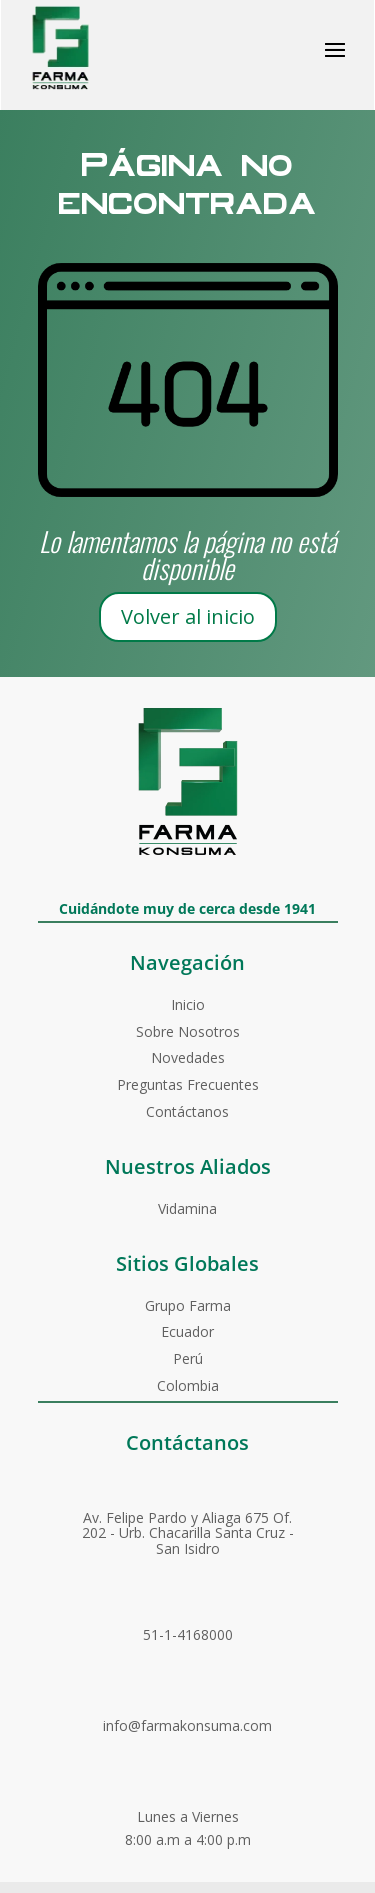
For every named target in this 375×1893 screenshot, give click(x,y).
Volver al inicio (188, 616)
